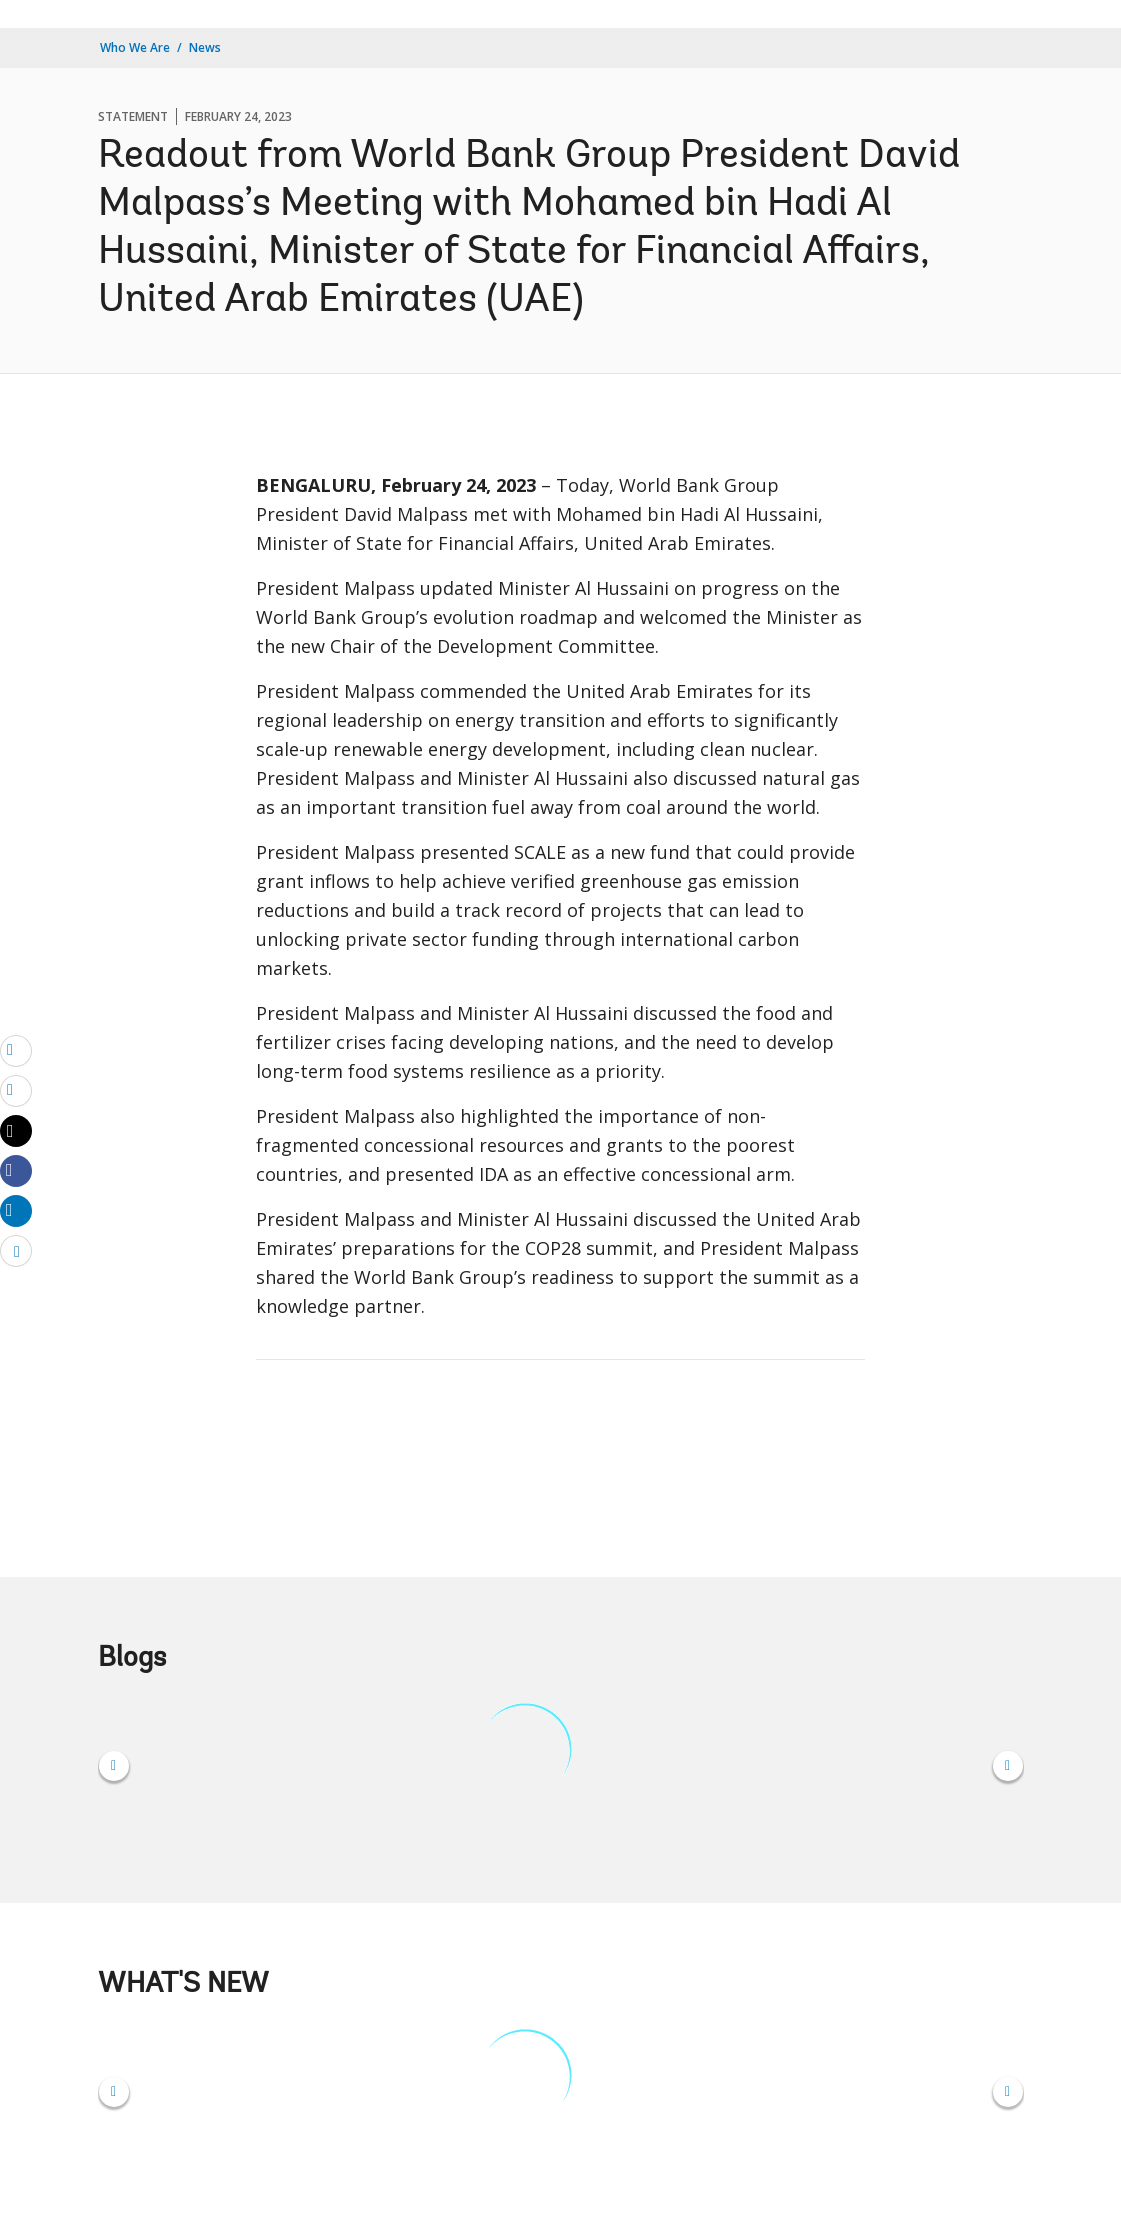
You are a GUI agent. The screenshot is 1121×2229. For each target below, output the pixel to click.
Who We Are (135, 47)
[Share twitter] (16, 1131)
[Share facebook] (16, 1170)
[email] (16, 1050)
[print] (16, 1090)
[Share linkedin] (16, 1210)
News (205, 47)
